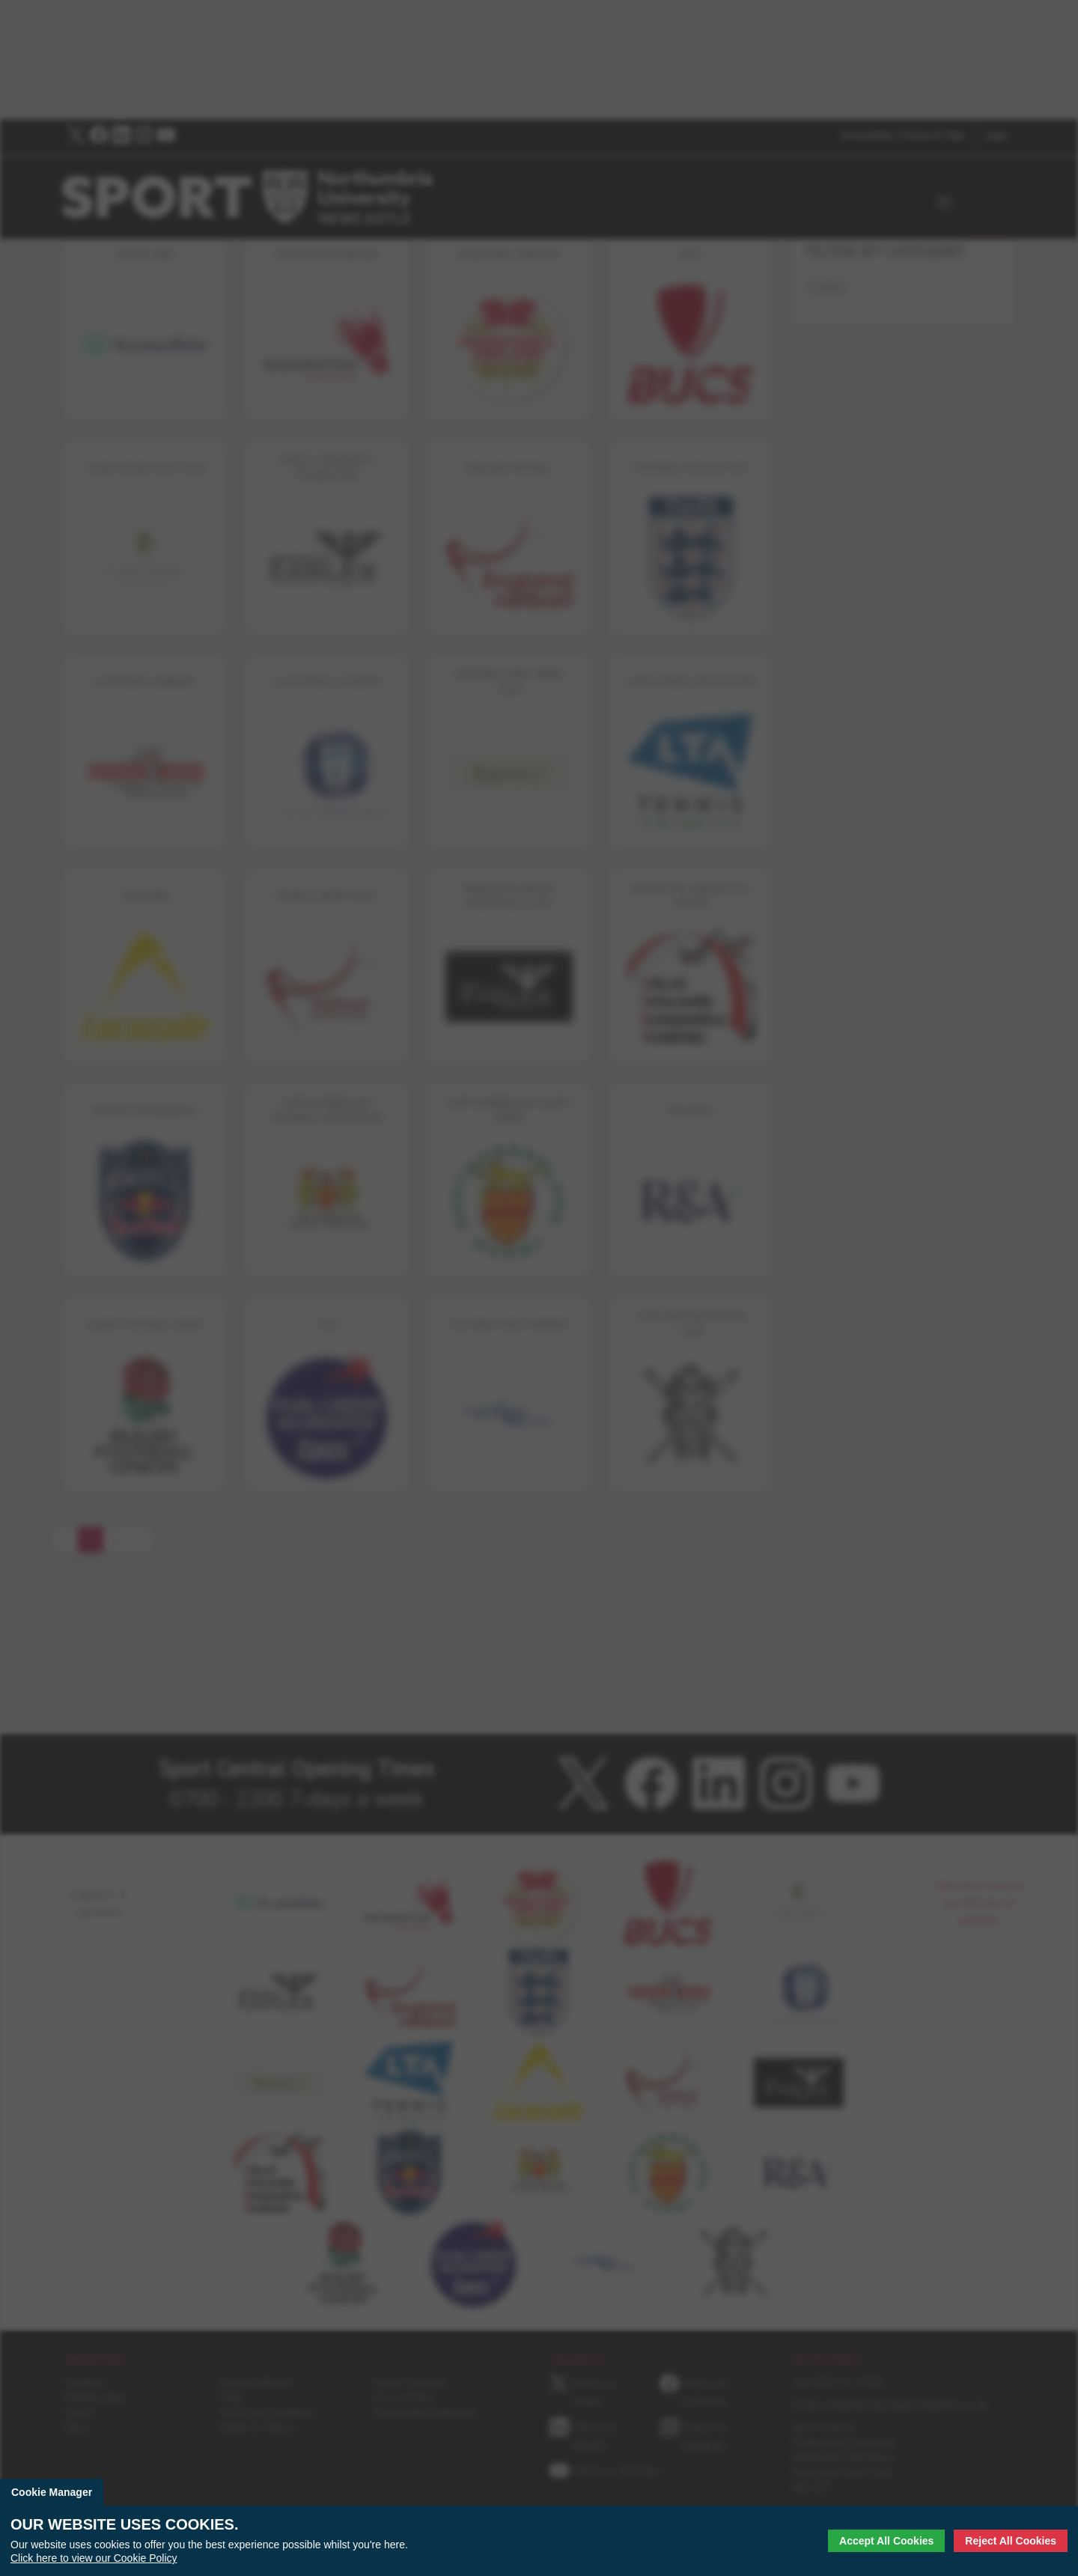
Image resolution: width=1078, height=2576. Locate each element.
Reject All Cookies (1010, 2541)
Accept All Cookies (886, 2541)
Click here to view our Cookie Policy (93, 2558)
